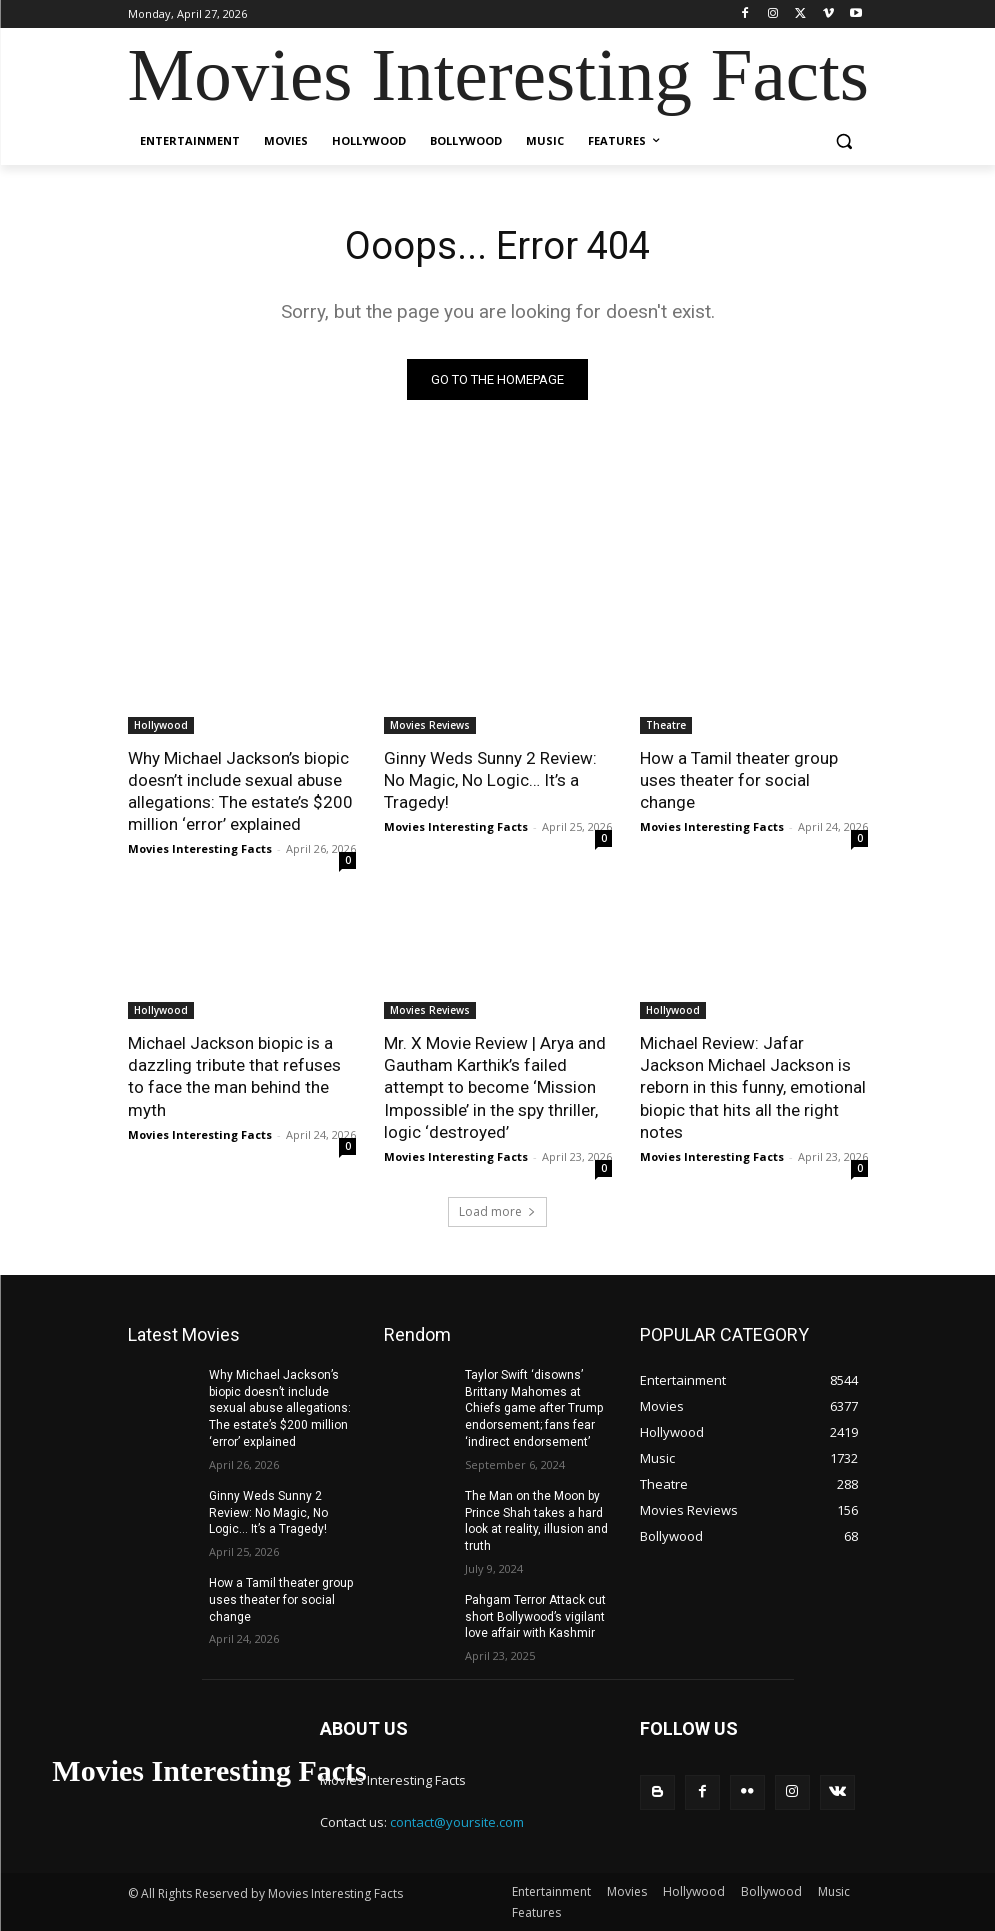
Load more (497, 1211)
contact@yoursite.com (457, 1822)
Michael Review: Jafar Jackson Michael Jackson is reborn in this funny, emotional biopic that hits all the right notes (753, 1087)
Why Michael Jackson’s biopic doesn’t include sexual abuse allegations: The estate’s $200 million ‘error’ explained (240, 791)
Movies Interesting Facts (200, 848)
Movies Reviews (430, 725)
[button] (844, 141)
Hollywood (161, 725)
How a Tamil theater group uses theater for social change (739, 780)
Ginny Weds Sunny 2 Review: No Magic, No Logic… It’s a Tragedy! (490, 780)
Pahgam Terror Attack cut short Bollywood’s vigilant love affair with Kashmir (535, 1617)
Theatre (666, 725)
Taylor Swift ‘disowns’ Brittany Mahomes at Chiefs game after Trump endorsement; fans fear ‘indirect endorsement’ (534, 1408)
